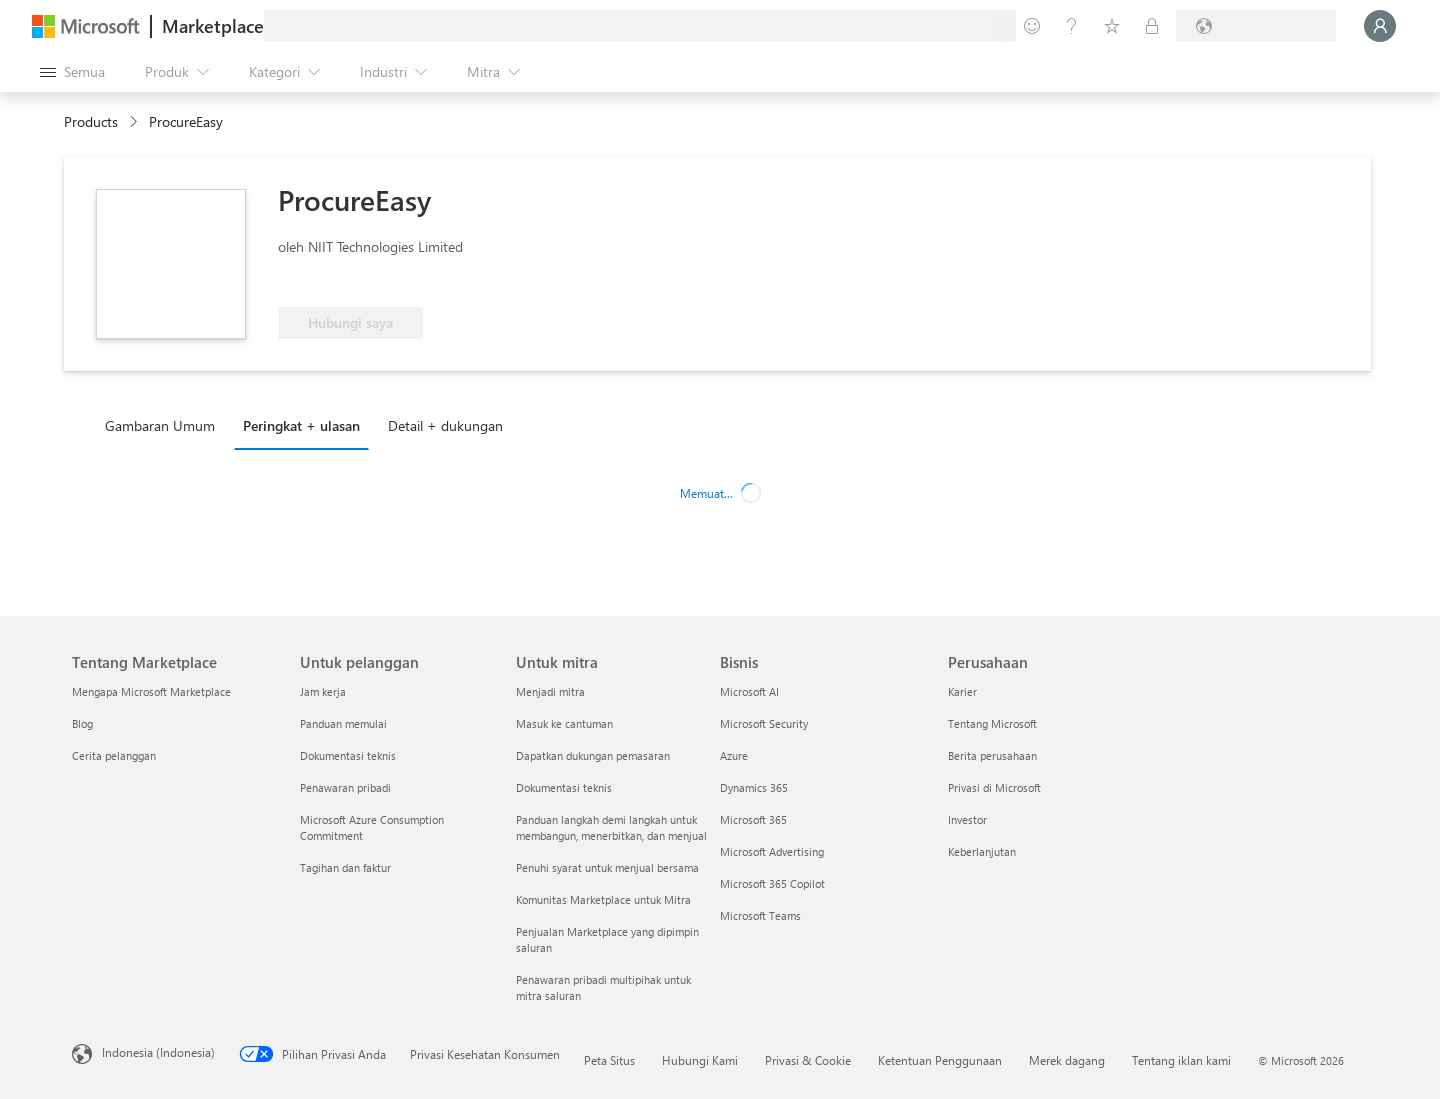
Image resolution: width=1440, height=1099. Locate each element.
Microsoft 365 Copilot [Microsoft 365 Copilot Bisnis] (772, 883)
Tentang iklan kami (1181, 1060)
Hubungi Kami (700, 1060)
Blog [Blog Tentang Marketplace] (82, 723)
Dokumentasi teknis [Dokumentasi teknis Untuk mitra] (564, 787)
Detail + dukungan (445, 425)
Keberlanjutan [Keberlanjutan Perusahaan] (982, 851)
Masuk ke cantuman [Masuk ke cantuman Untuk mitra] (564, 723)
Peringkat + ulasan (301, 425)
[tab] (165, 425)
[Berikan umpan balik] (1032, 26)
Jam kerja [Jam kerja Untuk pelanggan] (323, 691)
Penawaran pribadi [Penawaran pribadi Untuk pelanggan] (345, 787)
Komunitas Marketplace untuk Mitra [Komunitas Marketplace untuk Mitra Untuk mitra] (603, 899)
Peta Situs (609, 1060)
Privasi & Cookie (808, 1060)
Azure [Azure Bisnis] (734, 755)
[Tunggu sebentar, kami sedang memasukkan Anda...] (1380, 26)
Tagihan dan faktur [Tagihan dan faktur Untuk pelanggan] (345, 867)
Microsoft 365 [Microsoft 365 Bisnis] (753, 819)
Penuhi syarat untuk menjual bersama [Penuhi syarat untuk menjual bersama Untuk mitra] (607, 867)
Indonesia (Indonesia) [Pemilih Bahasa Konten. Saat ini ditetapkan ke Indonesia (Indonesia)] (158, 1052)
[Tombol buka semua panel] (72, 72)
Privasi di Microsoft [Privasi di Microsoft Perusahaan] (994, 787)
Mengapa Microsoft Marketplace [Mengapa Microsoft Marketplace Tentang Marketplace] (151, 691)
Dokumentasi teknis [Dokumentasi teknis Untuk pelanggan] (348, 755)
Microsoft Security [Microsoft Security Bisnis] (764, 723)
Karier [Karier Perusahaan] (962, 691)
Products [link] (91, 121)
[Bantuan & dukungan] (1072, 26)
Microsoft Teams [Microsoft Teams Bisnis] (760, 915)
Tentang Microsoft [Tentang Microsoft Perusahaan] (992, 723)
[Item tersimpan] (1112, 26)
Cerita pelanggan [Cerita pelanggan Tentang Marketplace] (114, 755)
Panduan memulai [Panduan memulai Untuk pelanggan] (343, 723)
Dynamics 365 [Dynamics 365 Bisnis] (754, 787)
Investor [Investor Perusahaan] (967, 819)
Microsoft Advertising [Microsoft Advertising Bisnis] (772, 851)
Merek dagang (1067, 1060)
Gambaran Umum (160, 425)
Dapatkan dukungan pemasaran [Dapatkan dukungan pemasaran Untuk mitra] (593, 755)
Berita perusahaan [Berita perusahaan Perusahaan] (992, 755)
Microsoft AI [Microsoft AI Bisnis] (749, 691)
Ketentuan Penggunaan (940, 1060)
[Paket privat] (1152, 26)
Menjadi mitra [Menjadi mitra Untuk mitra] (550, 691)
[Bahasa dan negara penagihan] (1256, 26)
